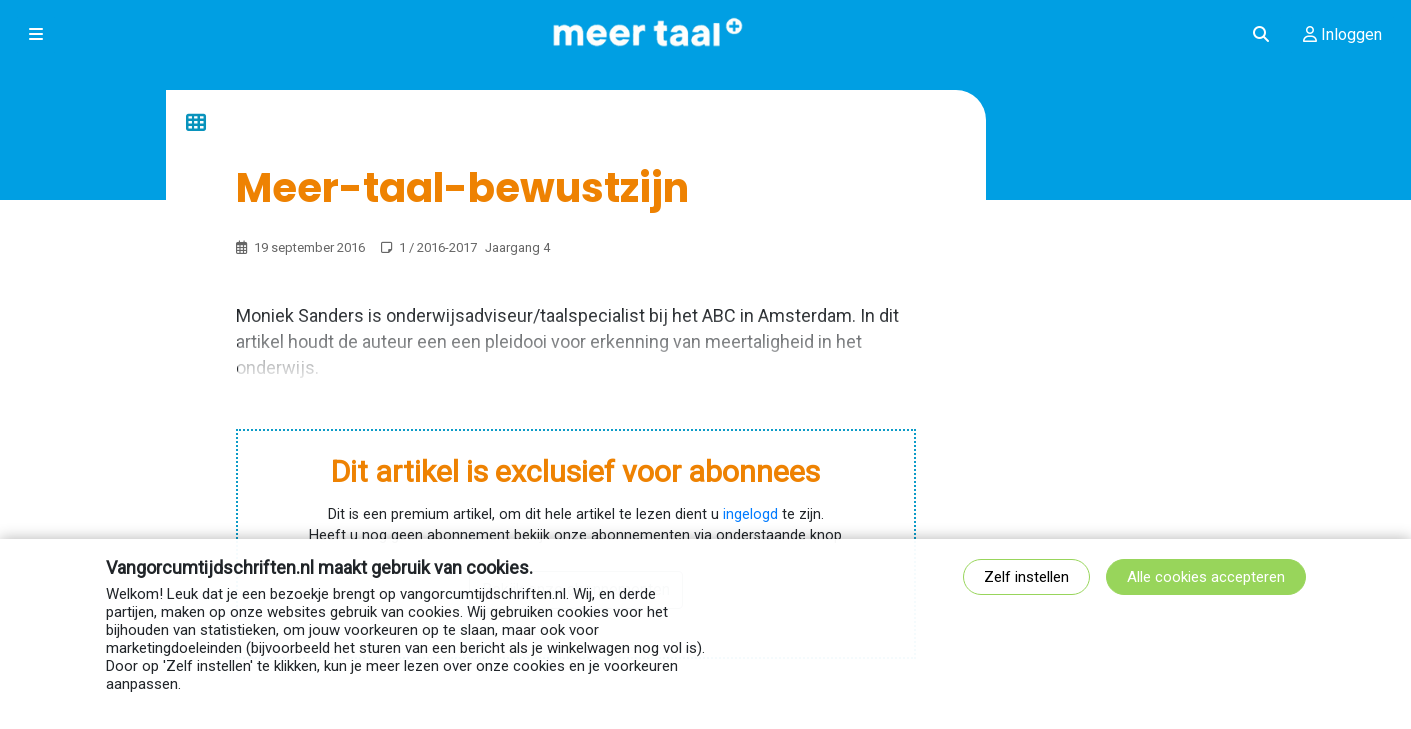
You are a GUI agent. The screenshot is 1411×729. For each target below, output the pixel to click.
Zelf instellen (1026, 577)
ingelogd (750, 514)
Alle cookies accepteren (1206, 577)
